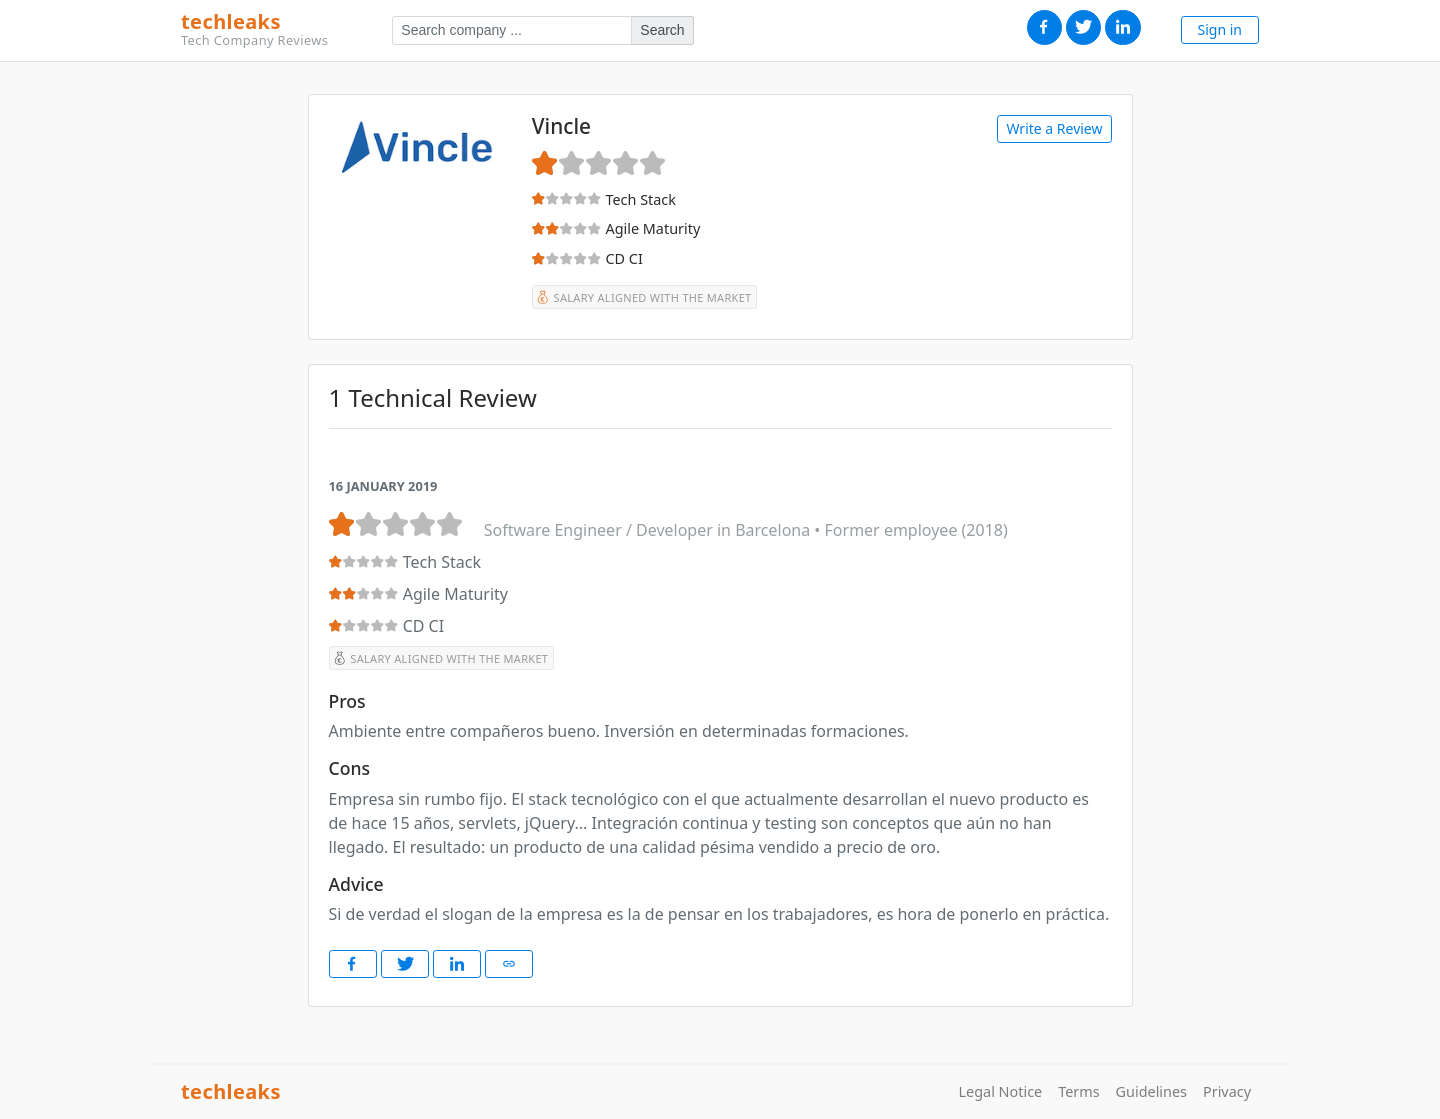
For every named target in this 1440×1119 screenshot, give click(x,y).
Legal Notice (1001, 1091)
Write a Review (1054, 128)
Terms (1078, 1091)
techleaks (254, 30)
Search (662, 30)
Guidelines (1151, 1091)
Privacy (1227, 1091)
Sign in (1220, 29)
